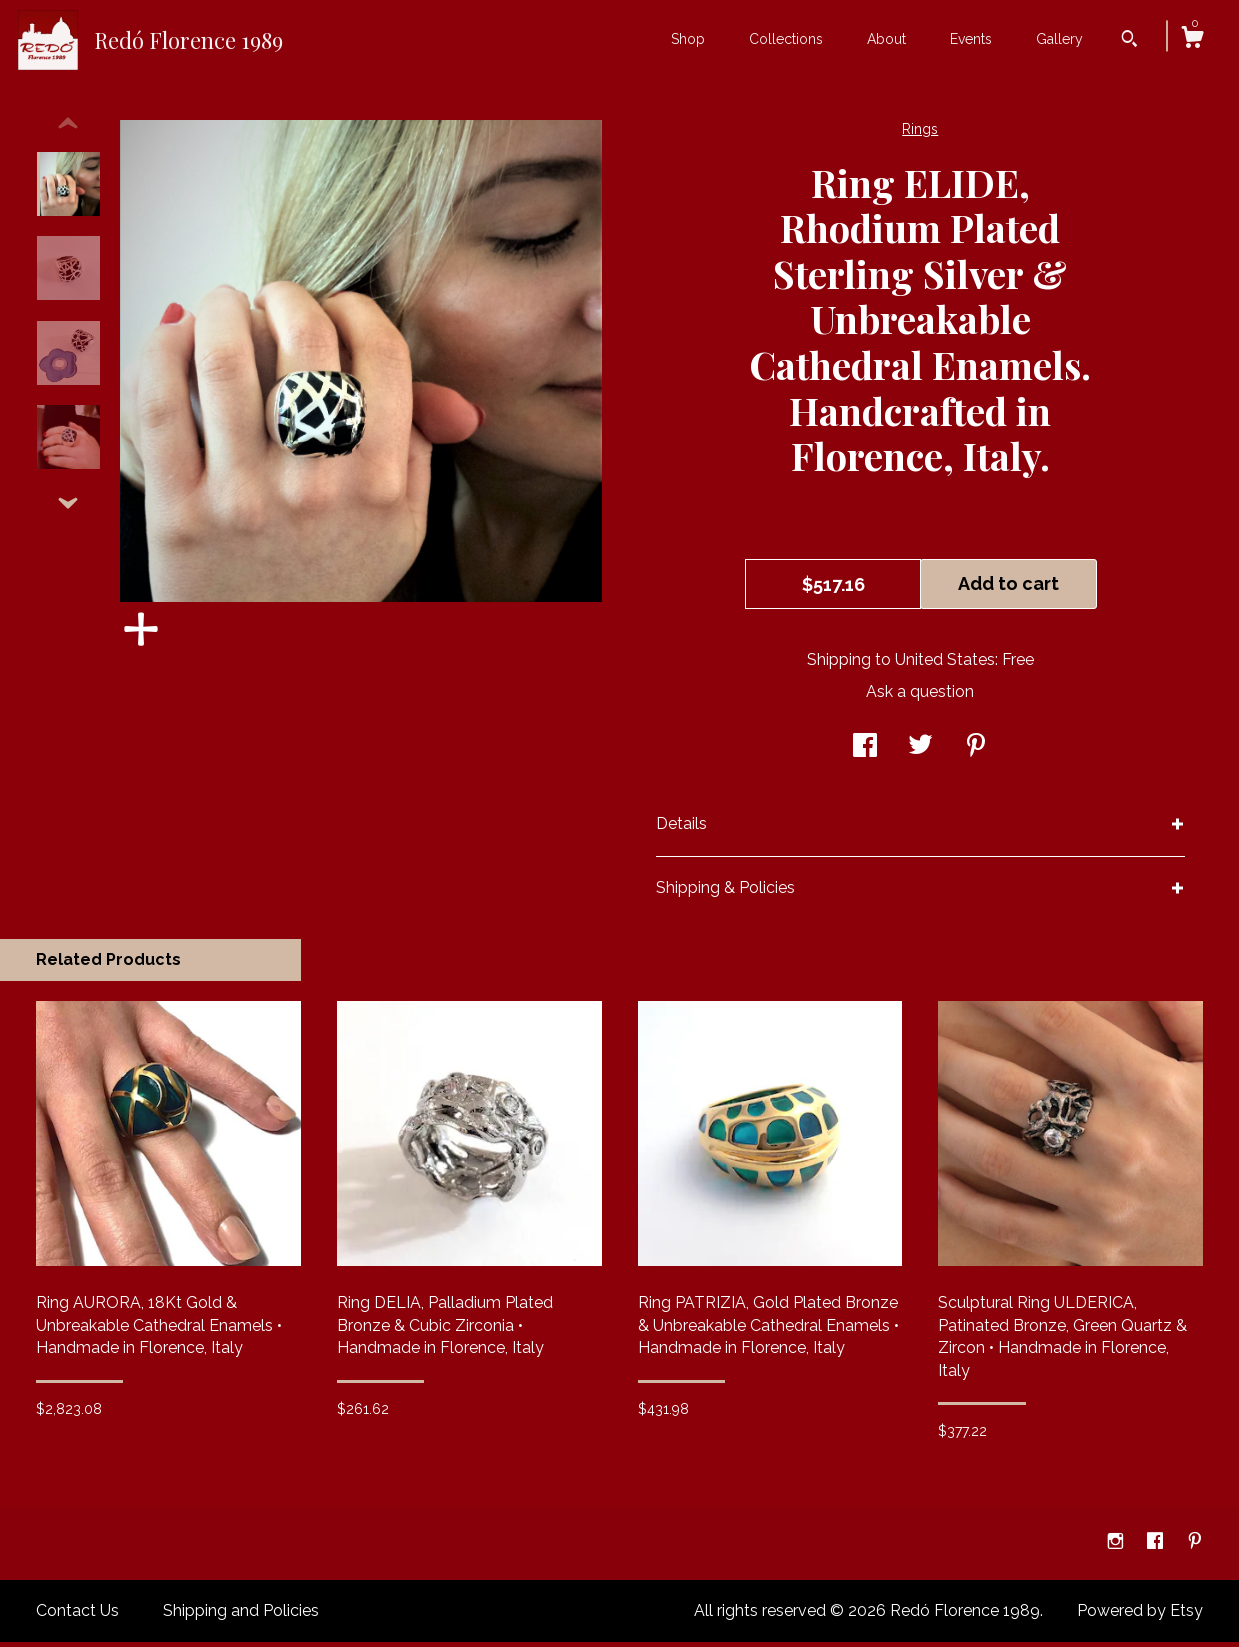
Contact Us (77, 1615)
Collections (786, 39)
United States (945, 664)
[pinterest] (1195, 1547)
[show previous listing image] (68, 129)
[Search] (1129, 41)
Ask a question (920, 696)
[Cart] (1192, 40)
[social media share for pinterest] (976, 751)
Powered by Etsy (1140, 1615)
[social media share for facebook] (865, 751)
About (886, 39)
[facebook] (1157, 1547)
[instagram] (1117, 1547)
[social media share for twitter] (920, 751)
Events (971, 39)
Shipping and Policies (241, 1615)
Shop (688, 39)
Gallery (1059, 39)
